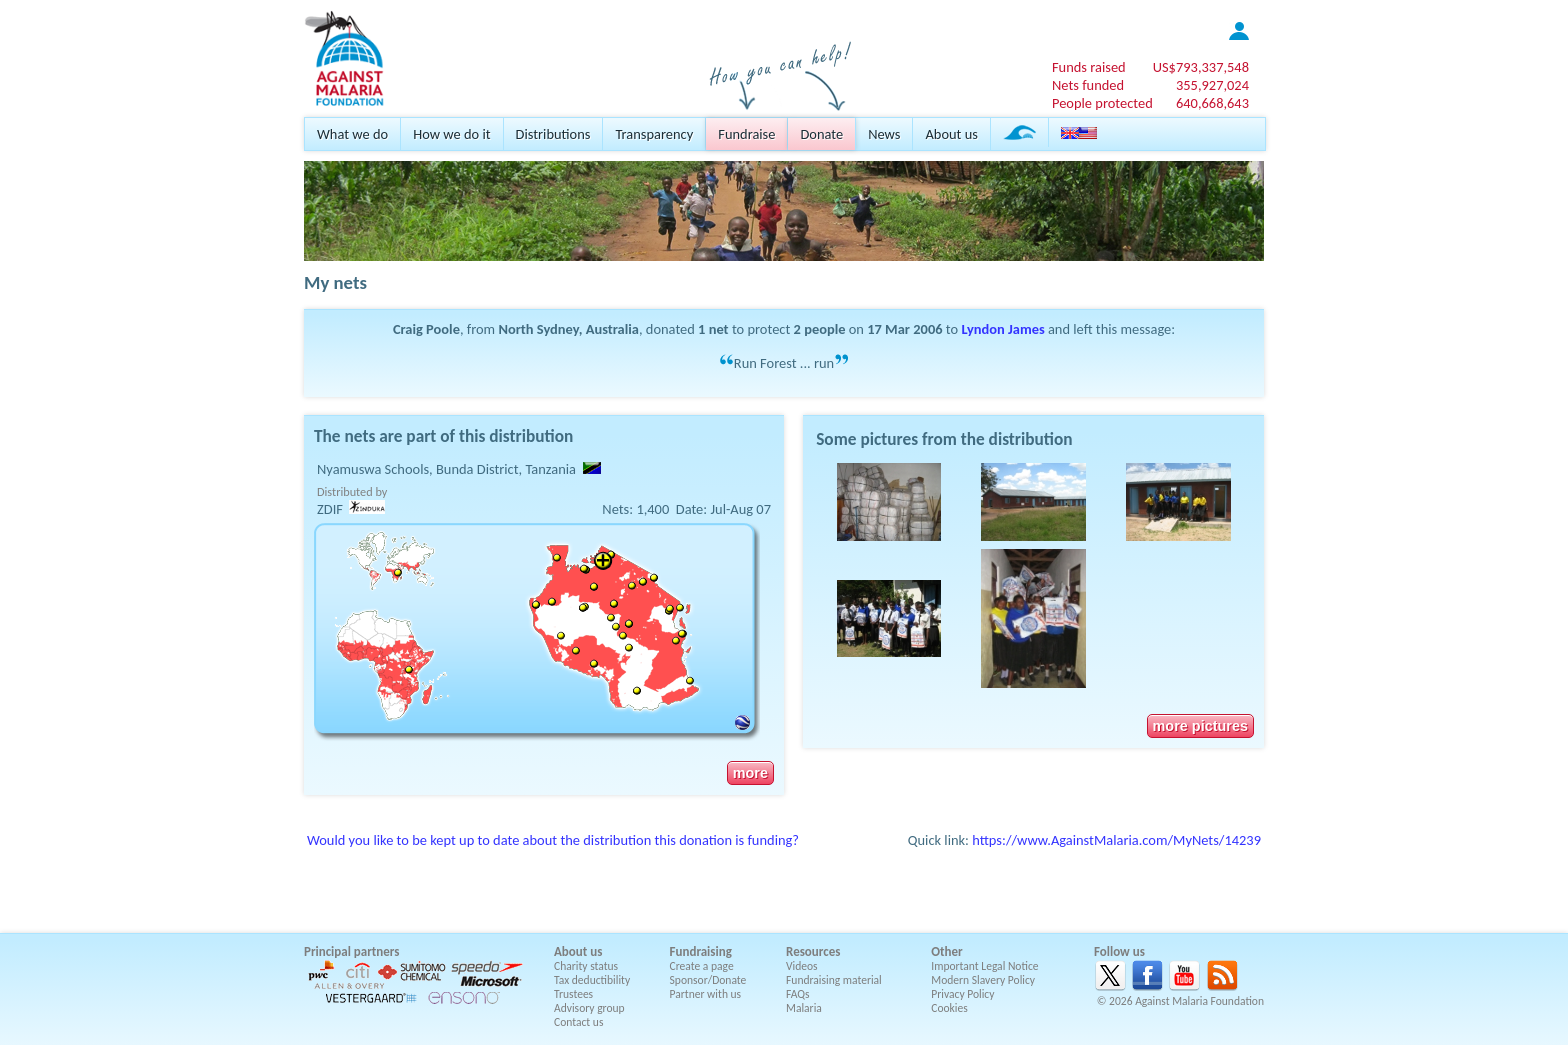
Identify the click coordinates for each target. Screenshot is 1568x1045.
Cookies (949, 1008)
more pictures (1200, 726)
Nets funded (1088, 85)
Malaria (804, 1008)
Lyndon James (1002, 329)
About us (951, 134)
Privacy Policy (962, 994)
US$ (1201, 67)
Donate (821, 134)
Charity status (586, 966)
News (884, 134)
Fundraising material (834, 980)
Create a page (702, 966)
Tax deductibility (592, 980)
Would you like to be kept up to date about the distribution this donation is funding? (553, 840)
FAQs (798, 994)
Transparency (654, 134)
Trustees (573, 994)
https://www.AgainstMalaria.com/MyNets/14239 (1116, 840)
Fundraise (746, 134)
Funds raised (1089, 67)
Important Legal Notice (984, 966)
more (750, 773)
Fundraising (701, 951)
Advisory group (589, 1008)
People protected (1102, 103)
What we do (352, 134)
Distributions (553, 134)
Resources (813, 951)
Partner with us (706, 994)
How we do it (451, 134)
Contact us (578, 1022)
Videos (802, 966)
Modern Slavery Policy (983, 980)
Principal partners (351, 951)
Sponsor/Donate (708, 980)
